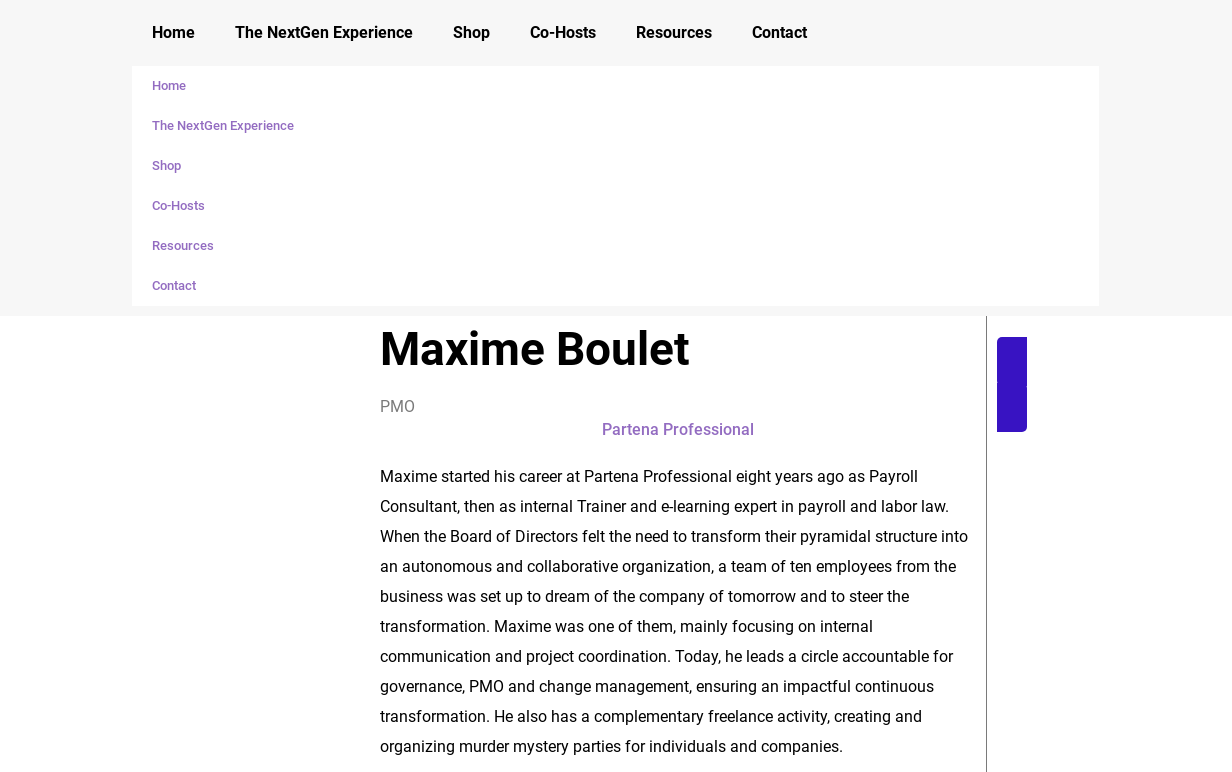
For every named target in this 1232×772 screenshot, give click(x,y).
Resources (674, 32)
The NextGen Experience (324, 32)
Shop (471, 32)
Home (173, 32)
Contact (779, 32)
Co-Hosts (563, 32)
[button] (1107, 384)
